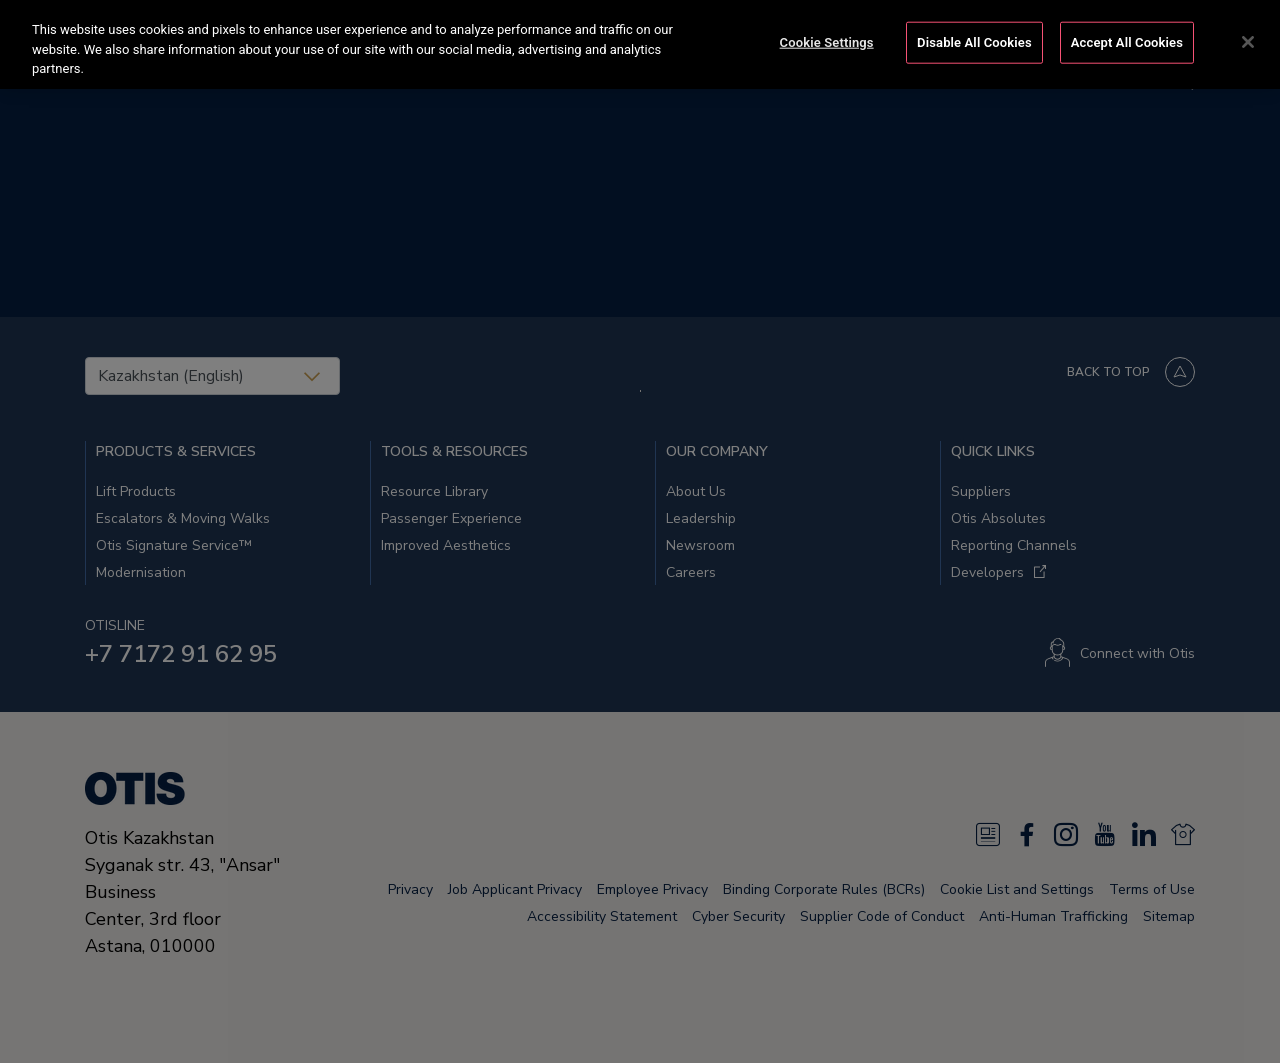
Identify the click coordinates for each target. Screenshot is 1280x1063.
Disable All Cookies (974, 41)
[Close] (1248, 41)
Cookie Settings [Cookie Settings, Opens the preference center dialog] (827, 41)
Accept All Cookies (1127, 41)
